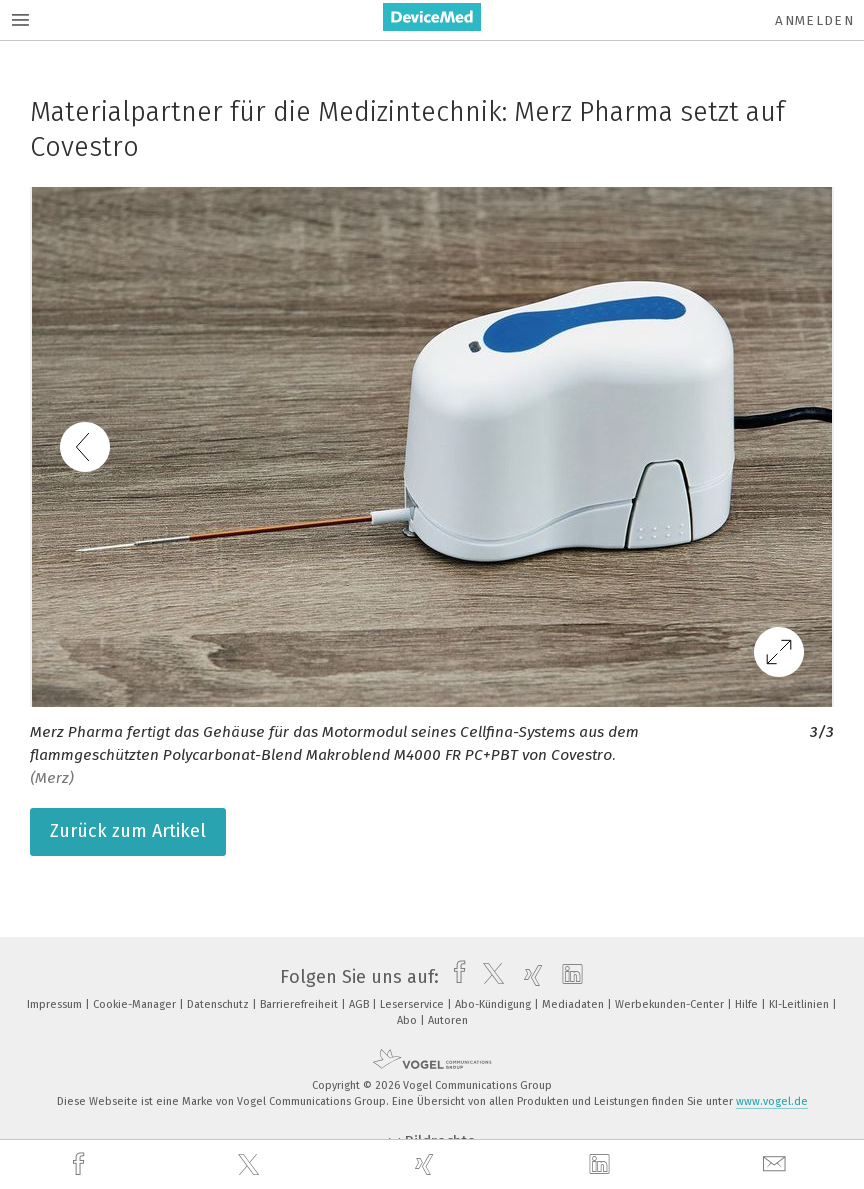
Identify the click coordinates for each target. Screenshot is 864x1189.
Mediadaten (574, 1004)
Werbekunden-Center (671, 1004)
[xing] (427, 1164)
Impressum (56, 1004)
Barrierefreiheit (300, 1004)
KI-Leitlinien (800, 1004)
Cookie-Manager (136, 1004)
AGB (360, 1004)
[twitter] (251, 1165)
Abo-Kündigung (494, 1004)
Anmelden (814, 20)
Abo (408, 1020)
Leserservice (413, 1004)
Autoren (448, 1020)
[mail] (777, 1164)
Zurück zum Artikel (128, 831)
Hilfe (748, 1004)
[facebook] (81, 1164)
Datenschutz (219, 1004)
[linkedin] (602, 1165)
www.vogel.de (772, 1101)
